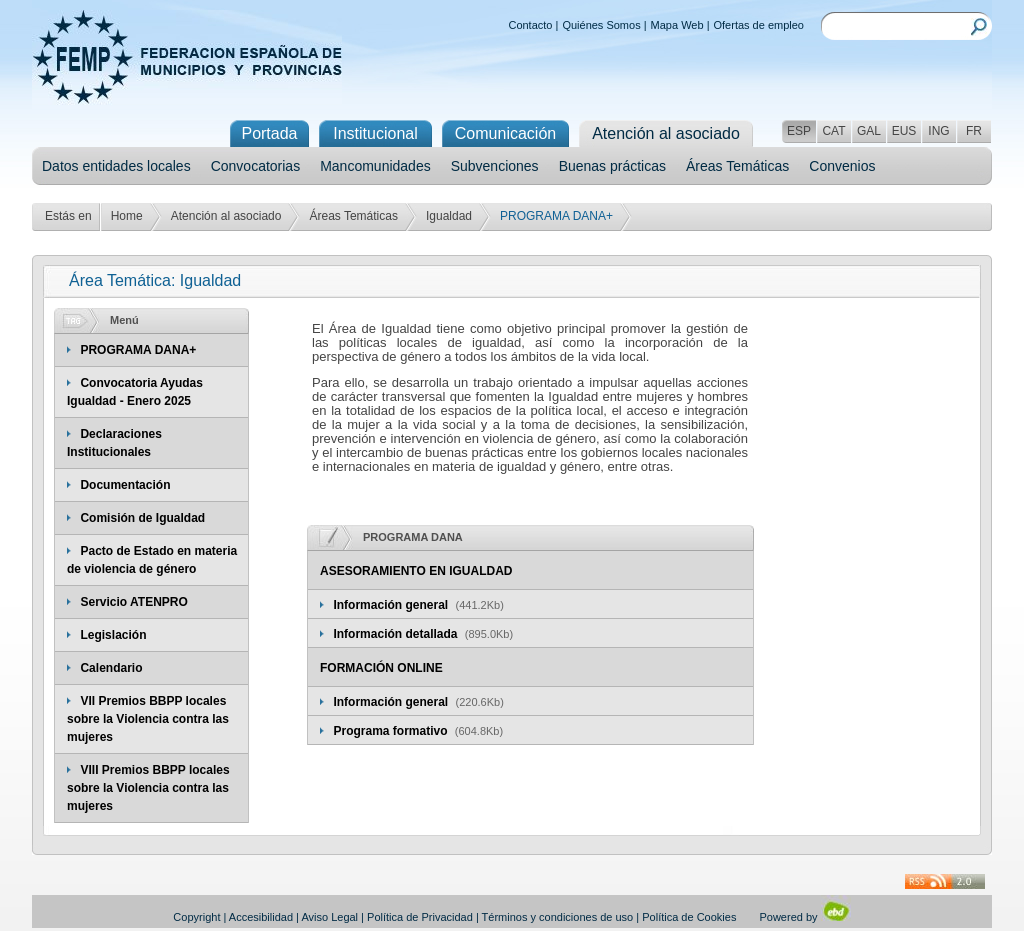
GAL (869, 131)
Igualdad (449, 216)
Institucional (375, 133)
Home (127, 216)
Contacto (530, 25)
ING (938, 131)
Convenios (842, 166)
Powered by (804, 917)
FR (974, 131)
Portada (269, 133)
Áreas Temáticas (737, 166)
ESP (799, 131)
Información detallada (396, 634)
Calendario (111, 668)
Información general (392, 605)
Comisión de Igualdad (142, 518)
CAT (833, 131)
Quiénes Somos (601, 25)
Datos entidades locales (116, 166)
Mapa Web (677, 25)
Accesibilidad (261, 917)
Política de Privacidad (420, 917)
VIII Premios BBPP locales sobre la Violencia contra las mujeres (148, 788)
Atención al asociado (226, 216)
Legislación (113, 635)
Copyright (196, 917)
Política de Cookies (689, 917)
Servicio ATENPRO (133, 602)
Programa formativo (391, 731)
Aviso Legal (329, 917)
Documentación (125, 485)
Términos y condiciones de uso (558, 917)
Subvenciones (495, 166)
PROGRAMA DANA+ (138, 350)
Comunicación (505, 133)
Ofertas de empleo (759, 25)
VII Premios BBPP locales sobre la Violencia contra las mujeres (148, 719)
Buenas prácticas (612, 166)
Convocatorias (256, 166)
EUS (904, 131)
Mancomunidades (375, 166)
